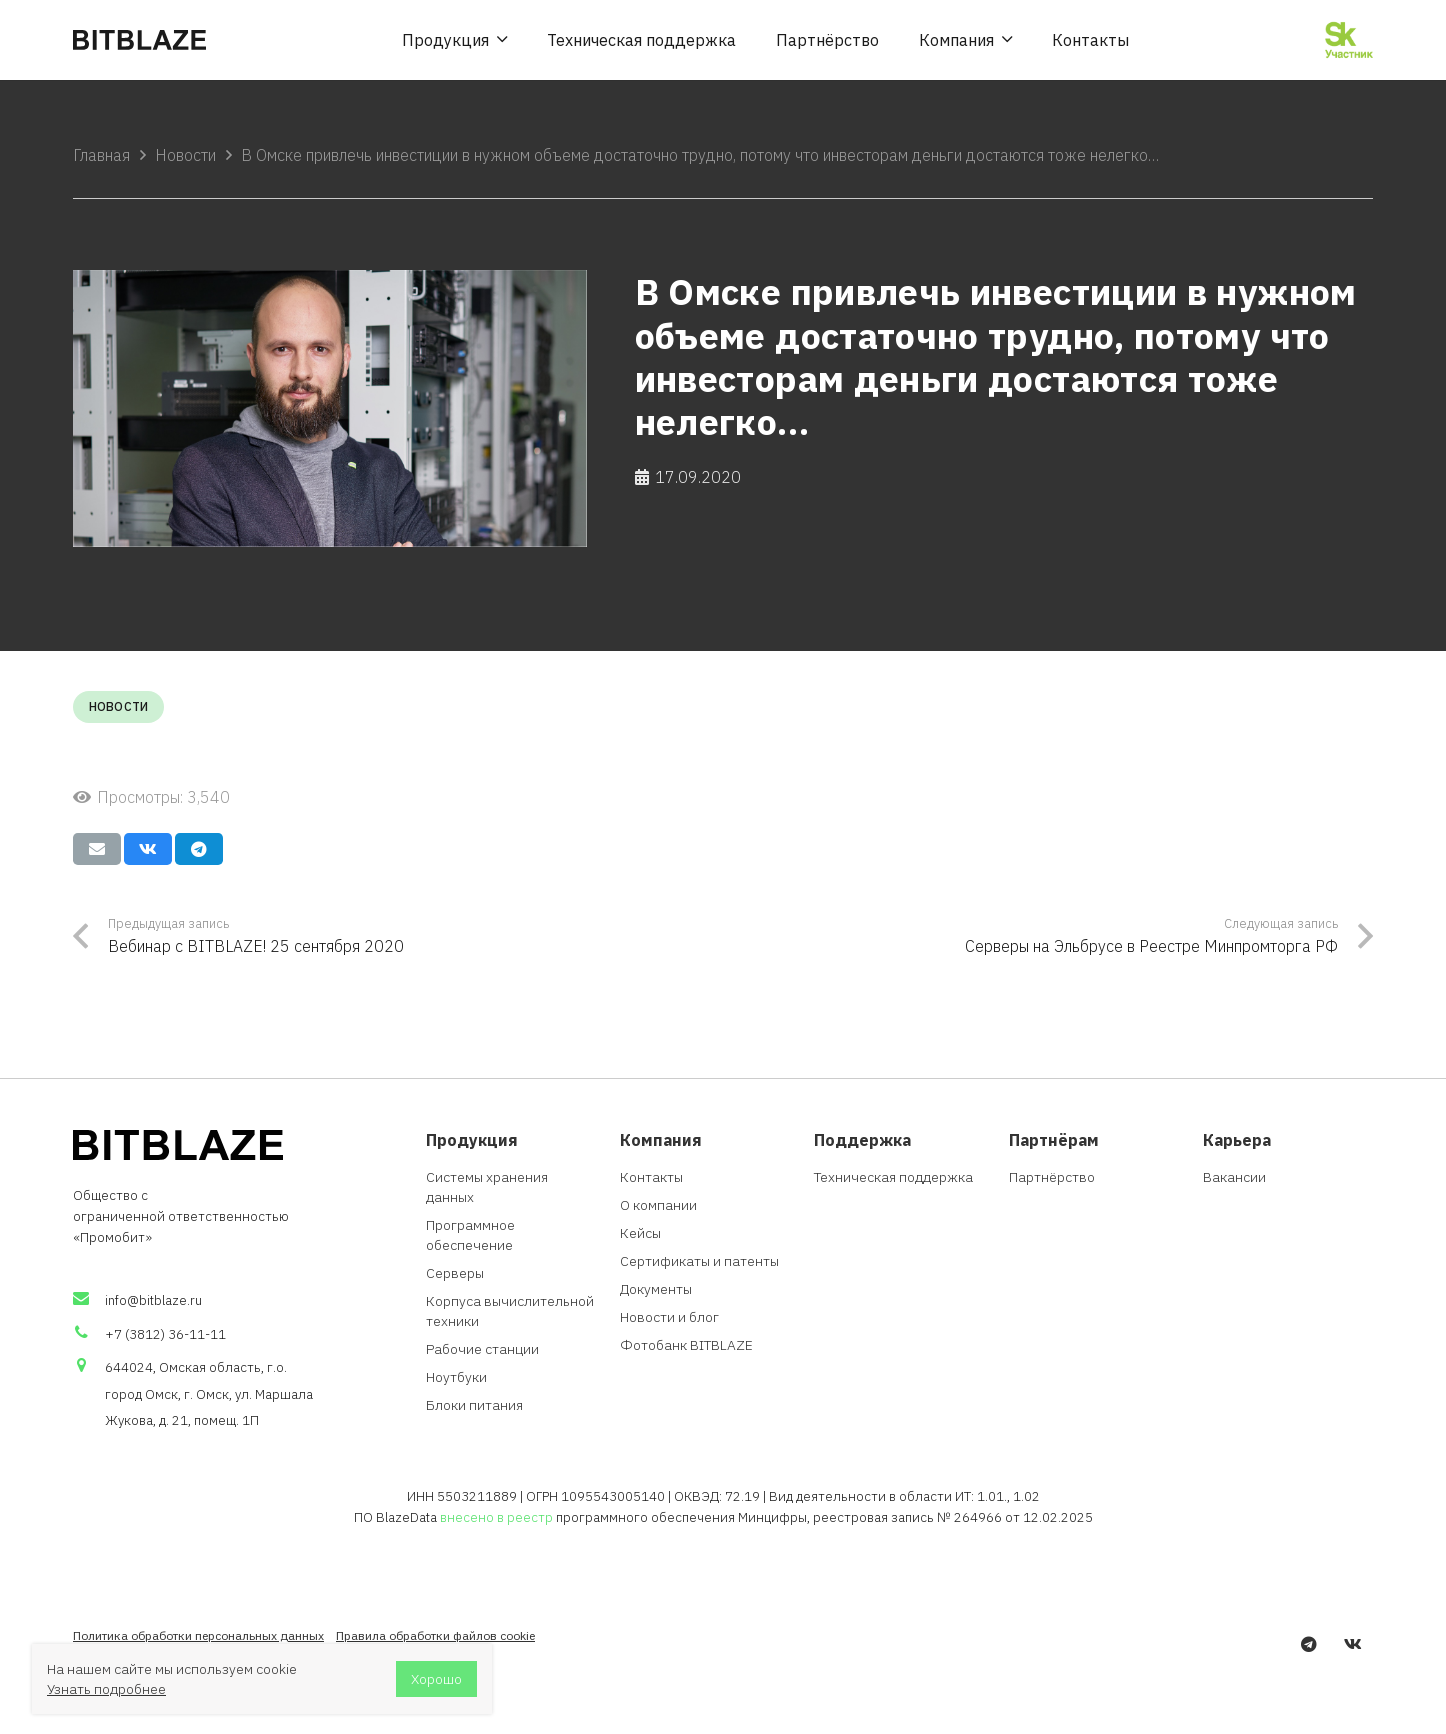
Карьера (1237, 1139)
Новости (185, 155)
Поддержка (862, 1139)
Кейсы (640, 1233)
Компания (661, 1139)
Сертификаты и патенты (699, 1261)
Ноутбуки (456, 1377)
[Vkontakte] (1353, 1644)
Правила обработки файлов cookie (435, 1635)
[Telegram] (1309, 1644)
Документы (656, 1289)
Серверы (455, 1273)
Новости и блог (669, 1317)
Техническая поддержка (893, 1177)
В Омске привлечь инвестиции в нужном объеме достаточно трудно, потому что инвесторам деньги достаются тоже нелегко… (700, 155)
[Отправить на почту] (97, 849)
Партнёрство (1052, 1177)
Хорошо (436, 1679)
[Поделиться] (148, 849)
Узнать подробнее (106, 1689)
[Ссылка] (139, 40)
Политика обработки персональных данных (198, 1635)
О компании (658, 1205)
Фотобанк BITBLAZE (686, 1345)
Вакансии (1234, 1177)
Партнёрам (1054, 1139)
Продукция (472, 1139)
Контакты (651, 1177)
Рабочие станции (482, 1349)
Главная (101, 155)
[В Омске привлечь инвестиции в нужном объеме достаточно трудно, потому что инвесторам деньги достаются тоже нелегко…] (330, 408)
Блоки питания (474, 1405)
